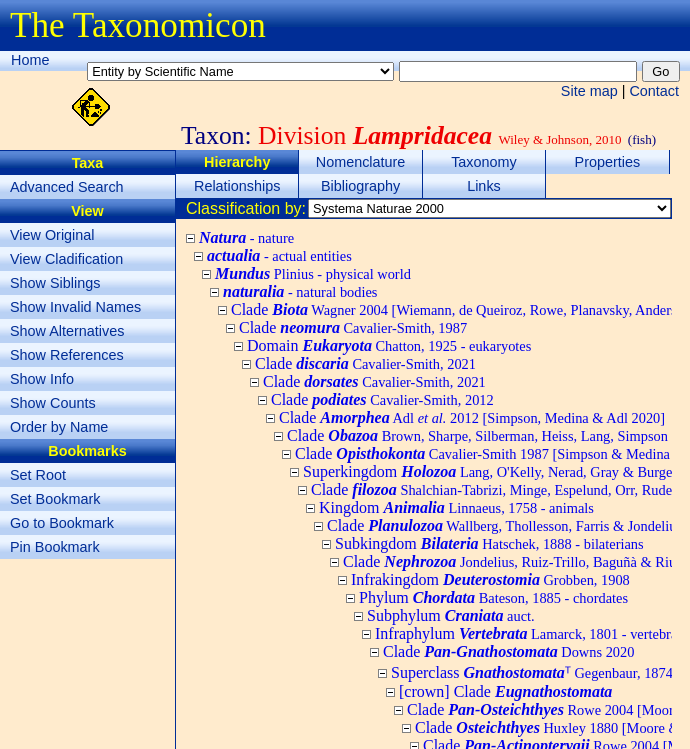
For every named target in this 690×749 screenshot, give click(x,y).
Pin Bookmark (55, 547)
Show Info (42, 379)
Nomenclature (361, 162)
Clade (353, 327)
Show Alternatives (67, 331)
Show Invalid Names (75, 307)
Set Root (38, 475)
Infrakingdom (490, 579)
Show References (67, 355)
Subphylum (451, 615)
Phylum (493, 597)
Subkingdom (489, 543)
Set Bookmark (55, 499)
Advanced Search (67, 187)
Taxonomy (484, 162)
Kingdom (456, 507)
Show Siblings (55, 283)
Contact (654, 91)
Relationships (237, 186)
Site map (589, 91)
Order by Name (59, 427)
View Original (52, 235)
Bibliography (360, 186)
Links (484, 186)
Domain (389, 345)
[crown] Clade (505, 691)
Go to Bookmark (62, 523)
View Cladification (66, 259)
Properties (608, 162)
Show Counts (53, 403)
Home (30, 60)
